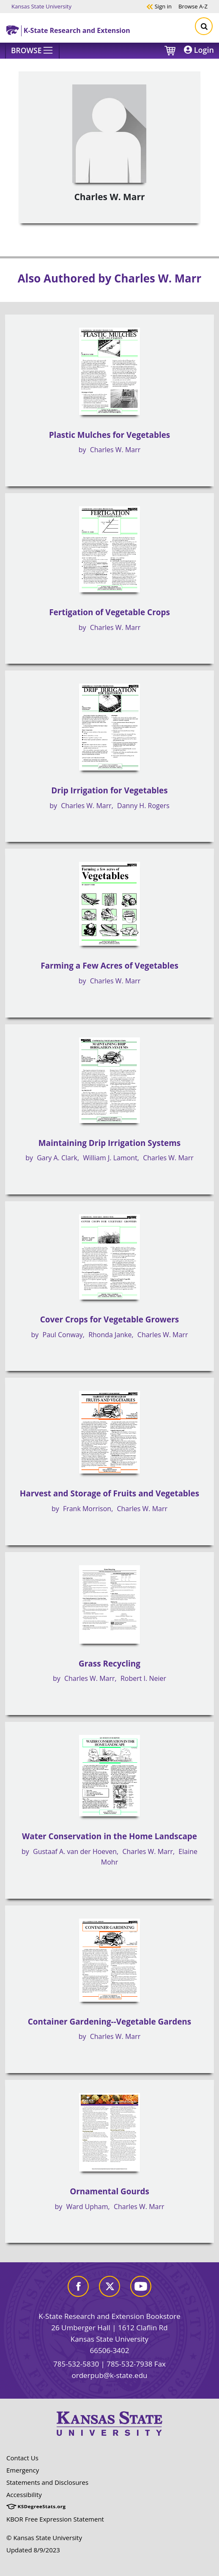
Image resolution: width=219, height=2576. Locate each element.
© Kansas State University (44, 2537)
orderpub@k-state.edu (110, 2375)
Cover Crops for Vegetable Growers (109, 1319)
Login (199, 50)
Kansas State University (41, 6)
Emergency (22, 2470)
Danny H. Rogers (143, 805)
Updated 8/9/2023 (33, 2550)
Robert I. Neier (143, 1678)
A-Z (193, 6)
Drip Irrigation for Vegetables (109, 790)
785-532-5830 (76, 2364)
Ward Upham (87, 2206)
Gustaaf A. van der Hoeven (75, 1851)
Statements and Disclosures (47, 2482)
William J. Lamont (110, 1157)
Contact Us (22, 2458)
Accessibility (24, 2494)
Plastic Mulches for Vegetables (109, 434)
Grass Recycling (109, 1663)
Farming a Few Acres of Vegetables (109, 965)
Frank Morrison (87, 1508)
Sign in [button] (159, 6)
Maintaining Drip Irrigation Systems (109, 1142)
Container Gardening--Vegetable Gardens (109, 2021)
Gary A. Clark (57, 1157)
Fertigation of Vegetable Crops (109, 612)
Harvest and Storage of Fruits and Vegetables (109, 1493)
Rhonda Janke (109, 1334)
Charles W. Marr (115, 449)
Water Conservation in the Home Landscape (109, 1836)
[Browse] (32, 51)
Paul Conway (63, 1334)
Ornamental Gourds (109, 2191)
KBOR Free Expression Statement (55, 2519)
